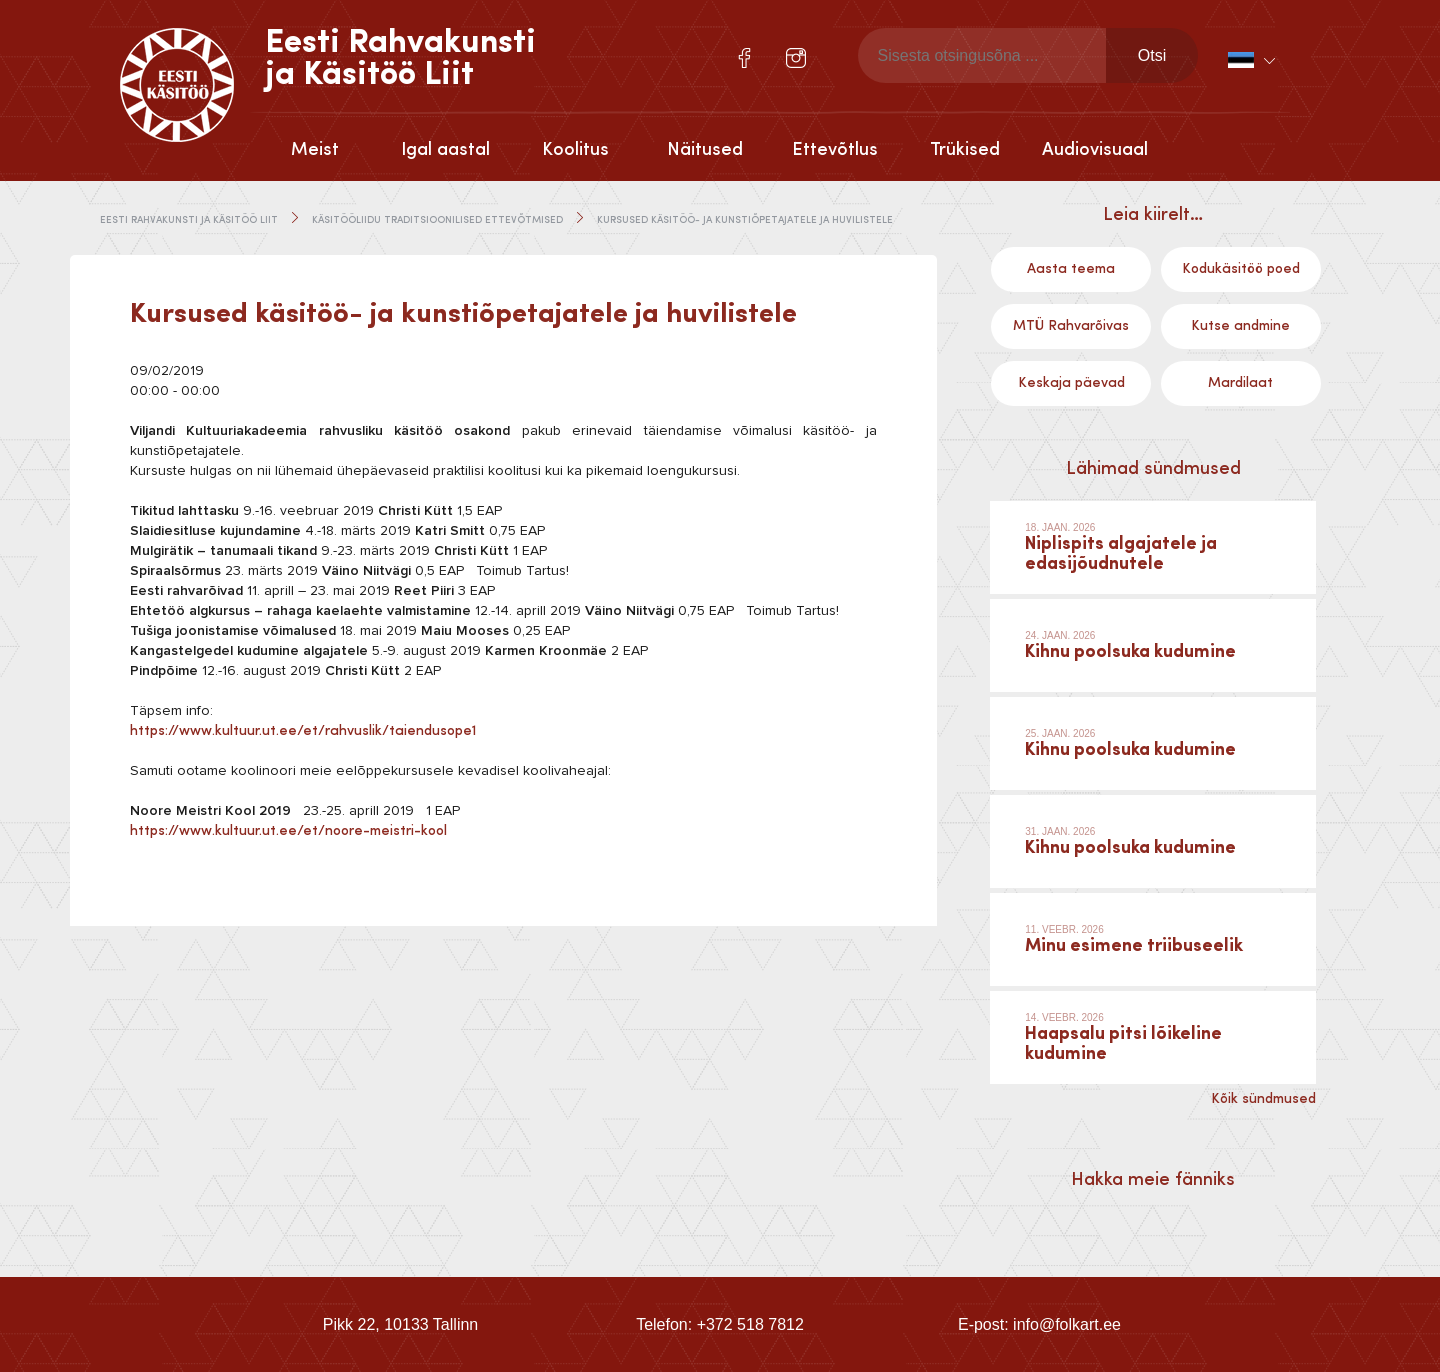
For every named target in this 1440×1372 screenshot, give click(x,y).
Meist (315, 150)
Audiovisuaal (1095, 150)
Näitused (705, 150)
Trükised (965, 150)
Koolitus (575, 150)
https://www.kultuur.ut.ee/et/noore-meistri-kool (288, 831)
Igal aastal (445, 150)
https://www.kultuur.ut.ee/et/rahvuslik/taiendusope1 (303, 731)
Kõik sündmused (1263, 1099)
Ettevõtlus (835, 150)
